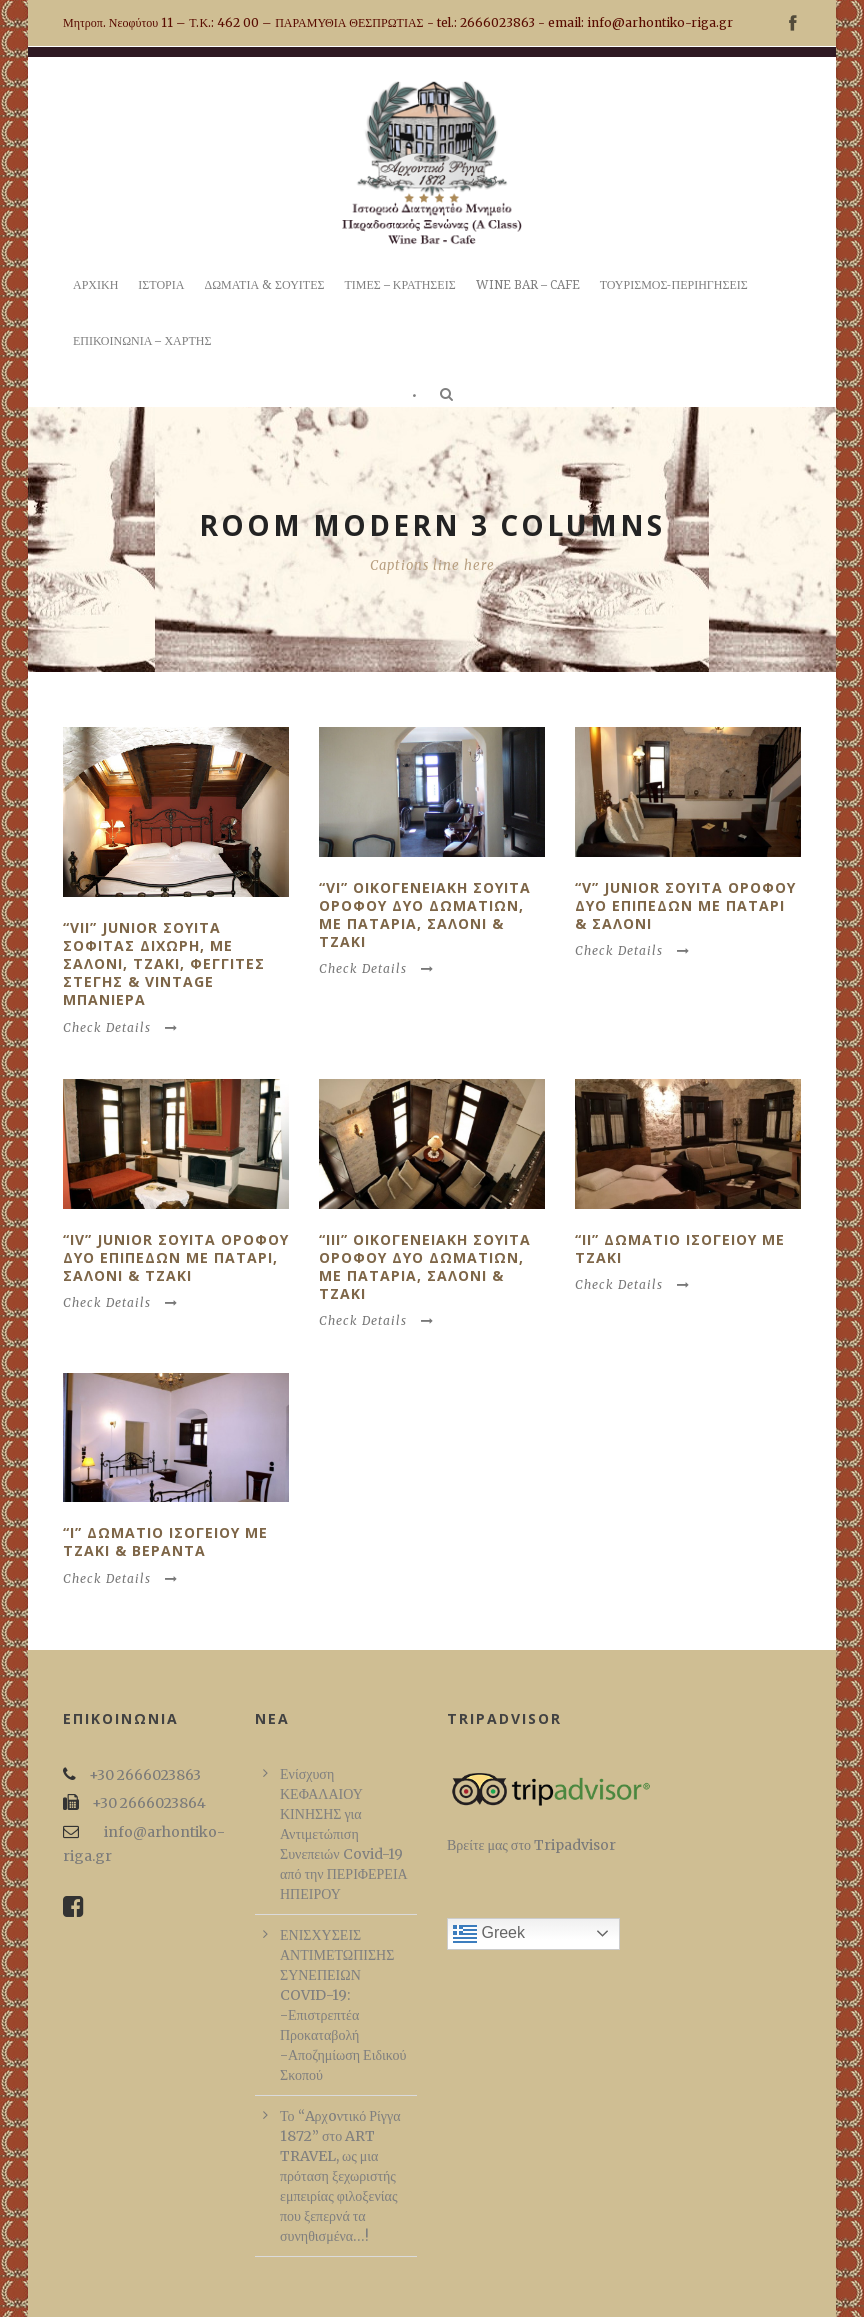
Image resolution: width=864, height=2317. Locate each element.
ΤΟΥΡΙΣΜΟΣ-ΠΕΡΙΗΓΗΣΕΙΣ (674, 285)
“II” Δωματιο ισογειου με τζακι (680, 1248)
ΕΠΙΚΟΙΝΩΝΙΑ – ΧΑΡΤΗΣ (142, 341)
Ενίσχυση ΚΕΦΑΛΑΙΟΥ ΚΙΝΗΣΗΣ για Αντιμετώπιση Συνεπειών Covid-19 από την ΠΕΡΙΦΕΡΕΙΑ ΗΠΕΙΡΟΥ (344, 1834)
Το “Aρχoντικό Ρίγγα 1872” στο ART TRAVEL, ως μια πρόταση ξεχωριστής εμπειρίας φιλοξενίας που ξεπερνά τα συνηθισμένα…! (340, 2176)
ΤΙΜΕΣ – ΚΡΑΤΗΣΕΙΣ (399, 285)
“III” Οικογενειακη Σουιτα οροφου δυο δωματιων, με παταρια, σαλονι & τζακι (425, 1267)
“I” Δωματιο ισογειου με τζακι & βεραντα (165, 1541)
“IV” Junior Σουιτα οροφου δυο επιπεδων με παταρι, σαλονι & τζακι (176, 1257)
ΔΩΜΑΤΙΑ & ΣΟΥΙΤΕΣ (264, 285)
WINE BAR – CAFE (528, 285)
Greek (489, 1934)
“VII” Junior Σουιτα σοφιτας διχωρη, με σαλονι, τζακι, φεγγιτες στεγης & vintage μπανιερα (164, 964)
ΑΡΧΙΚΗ (95, 285)
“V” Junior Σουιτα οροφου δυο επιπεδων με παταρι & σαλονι (685, 905)
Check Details (120, 1027)
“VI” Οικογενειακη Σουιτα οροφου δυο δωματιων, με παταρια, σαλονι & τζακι (425, 915)
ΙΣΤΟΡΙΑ (161, 285)
